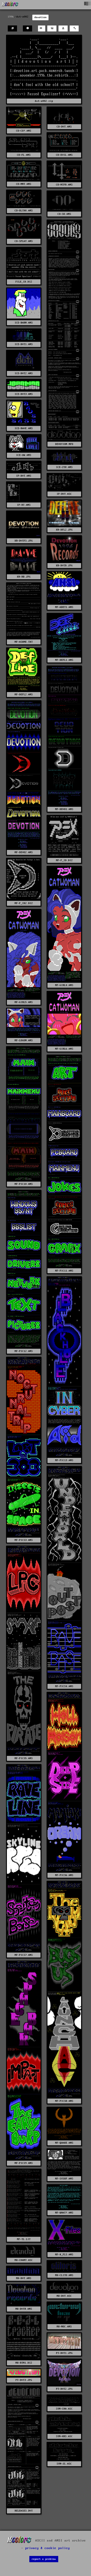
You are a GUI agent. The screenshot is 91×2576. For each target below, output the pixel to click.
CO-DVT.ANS (64, 126)
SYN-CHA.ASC (64, 2408)
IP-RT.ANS (24, 505)
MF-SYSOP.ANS (64, 2178)
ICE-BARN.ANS (24, 322)
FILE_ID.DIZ (24, 281)
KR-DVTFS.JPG (24, 540)
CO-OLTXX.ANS (24, 210)
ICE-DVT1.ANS (24, 344)
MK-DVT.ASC (64, 2296)
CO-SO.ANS (64, 214)
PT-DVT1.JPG (64, 2353)
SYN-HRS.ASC (64, 2436)
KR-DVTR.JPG (64, 565)
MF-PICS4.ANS (64, 1686)
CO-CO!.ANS (23, 130)
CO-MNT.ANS (23, 184)
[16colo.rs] (10, 4)
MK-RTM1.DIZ (24, 2362)
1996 (11, 16)
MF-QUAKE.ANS (64, 2142)
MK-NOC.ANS (64, 2326)
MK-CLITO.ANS (64, 2275)
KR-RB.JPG (24, 576)
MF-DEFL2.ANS (24, 694)
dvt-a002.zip (44, 101)
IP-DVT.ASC (64, 494)
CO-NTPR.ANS (64, 184)
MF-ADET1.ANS (64, 607)
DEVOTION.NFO (64, 444)
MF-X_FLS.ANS (64, 2254)
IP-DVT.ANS (23, 475)
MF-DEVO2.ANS (24, 852)
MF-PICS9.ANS (24, 2163)
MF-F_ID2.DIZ (24, 903)
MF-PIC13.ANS (64, 1460)
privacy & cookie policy (47, 2548)
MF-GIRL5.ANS (24, 1002)
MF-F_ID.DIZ (64, 860)
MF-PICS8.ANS (64, 2101)
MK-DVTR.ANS (24, 2309)
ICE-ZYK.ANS (64, 467)
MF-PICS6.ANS (64, 1875)
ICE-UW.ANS (23, 455)
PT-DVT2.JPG (64, 2389)
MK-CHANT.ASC (24, 2260)
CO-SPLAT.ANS (24, 241)
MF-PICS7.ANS (24, 1955)
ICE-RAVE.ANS (24, 428)
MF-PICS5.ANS (24, 1758)
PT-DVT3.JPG (24, 2380)
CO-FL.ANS (24, 155)
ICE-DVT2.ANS (24, 373)
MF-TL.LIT (24, 2239)
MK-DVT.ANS (23, 2278)
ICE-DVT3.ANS (24, 394)
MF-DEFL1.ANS (64, 660)
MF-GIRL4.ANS (64, 985)
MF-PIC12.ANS (24, 1351)
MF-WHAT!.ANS (64, 2212)
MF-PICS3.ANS (24, 1540)
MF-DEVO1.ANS (64, 809)
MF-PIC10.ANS (24, 1184)
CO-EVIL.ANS (64, 155)
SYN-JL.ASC (64, 2463)
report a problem (44, 2559)
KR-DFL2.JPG (64, 529)
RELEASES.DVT (24, 2510)
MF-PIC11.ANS (64, 1270)
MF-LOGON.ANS (24, 1040)
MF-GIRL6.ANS (64, 1048)
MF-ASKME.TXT (24, 641)
